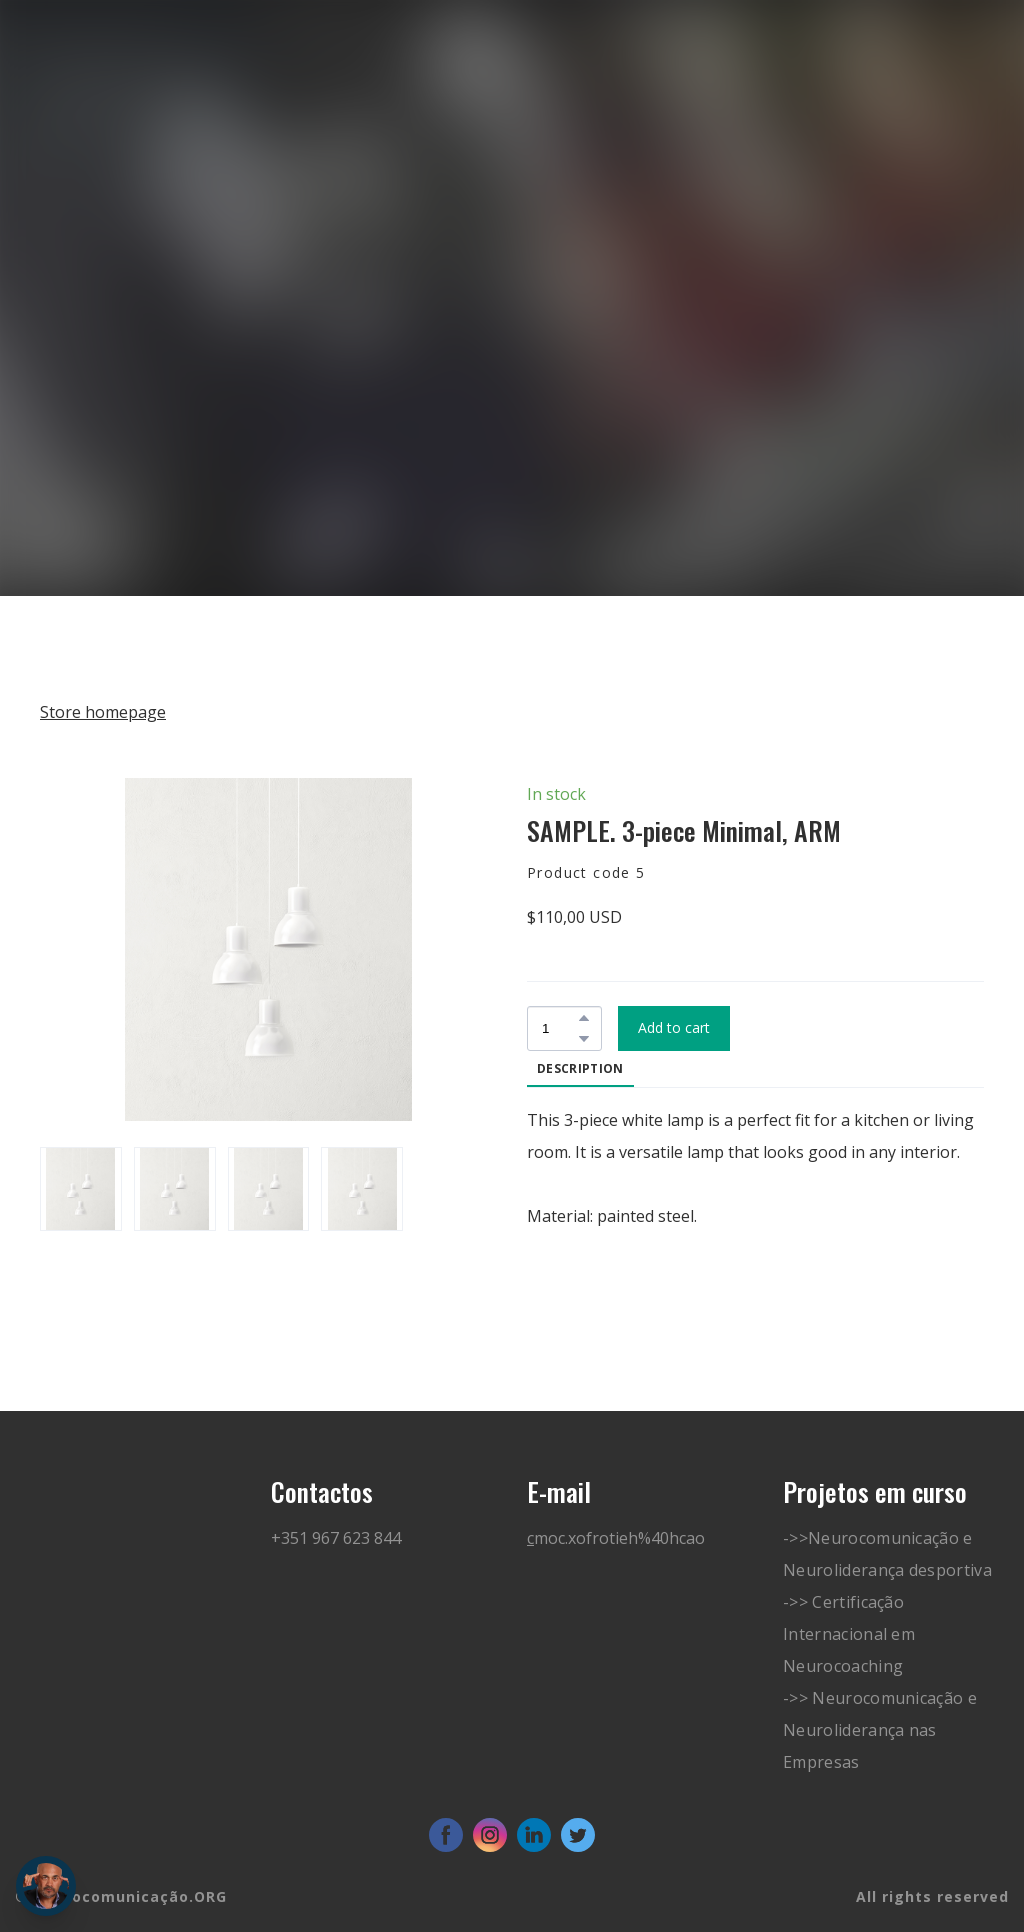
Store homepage (103, 712)
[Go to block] (108, 128)
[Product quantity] (559, 1028)
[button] (584, 1018)
